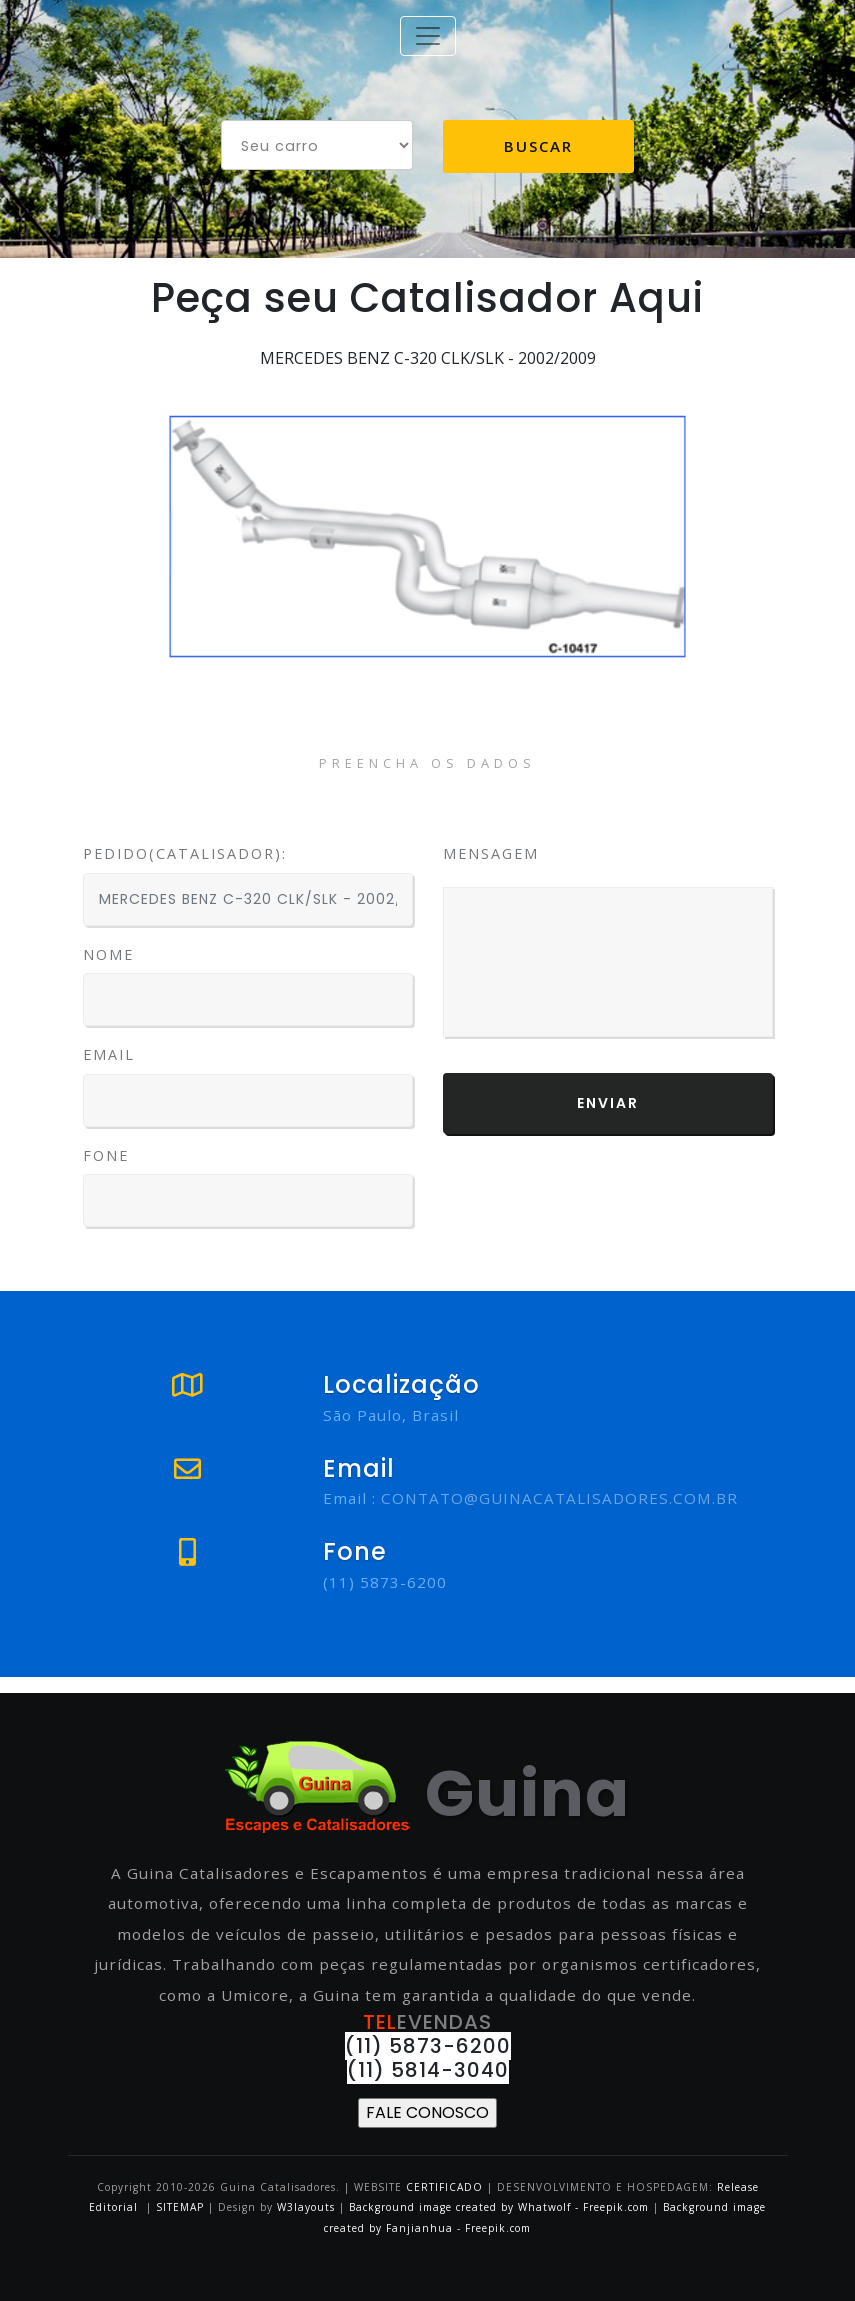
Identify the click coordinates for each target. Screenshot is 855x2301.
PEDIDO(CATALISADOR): (185, 853)
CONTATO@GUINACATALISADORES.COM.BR (559, 1498)
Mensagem (491, 853)
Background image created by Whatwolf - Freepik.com (499, 2207)
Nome (108, 954)
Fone (106, 1155)
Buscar (538, 146)
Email (109, 1054)
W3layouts (308, 2207)
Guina (427, 1793)
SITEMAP (180, 2207)
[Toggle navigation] (428, 36)
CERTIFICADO (444, 2187)
